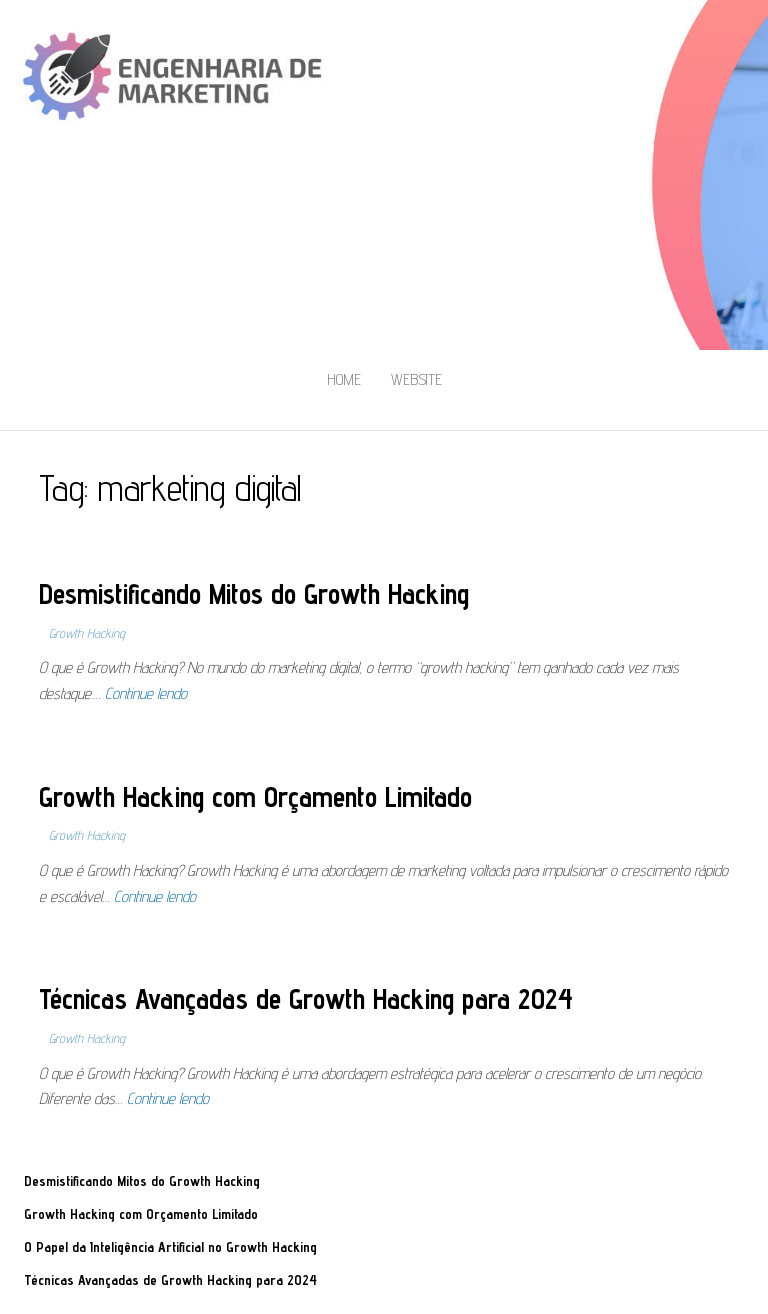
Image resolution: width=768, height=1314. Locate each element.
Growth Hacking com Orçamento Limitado (255, 796)
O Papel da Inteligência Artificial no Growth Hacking (170, 1247)
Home (344, 379)
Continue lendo (146, 693)
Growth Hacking (87, 633)
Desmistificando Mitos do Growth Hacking (254, 593)
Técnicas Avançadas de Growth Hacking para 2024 (306, 998)
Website (416, 379)
